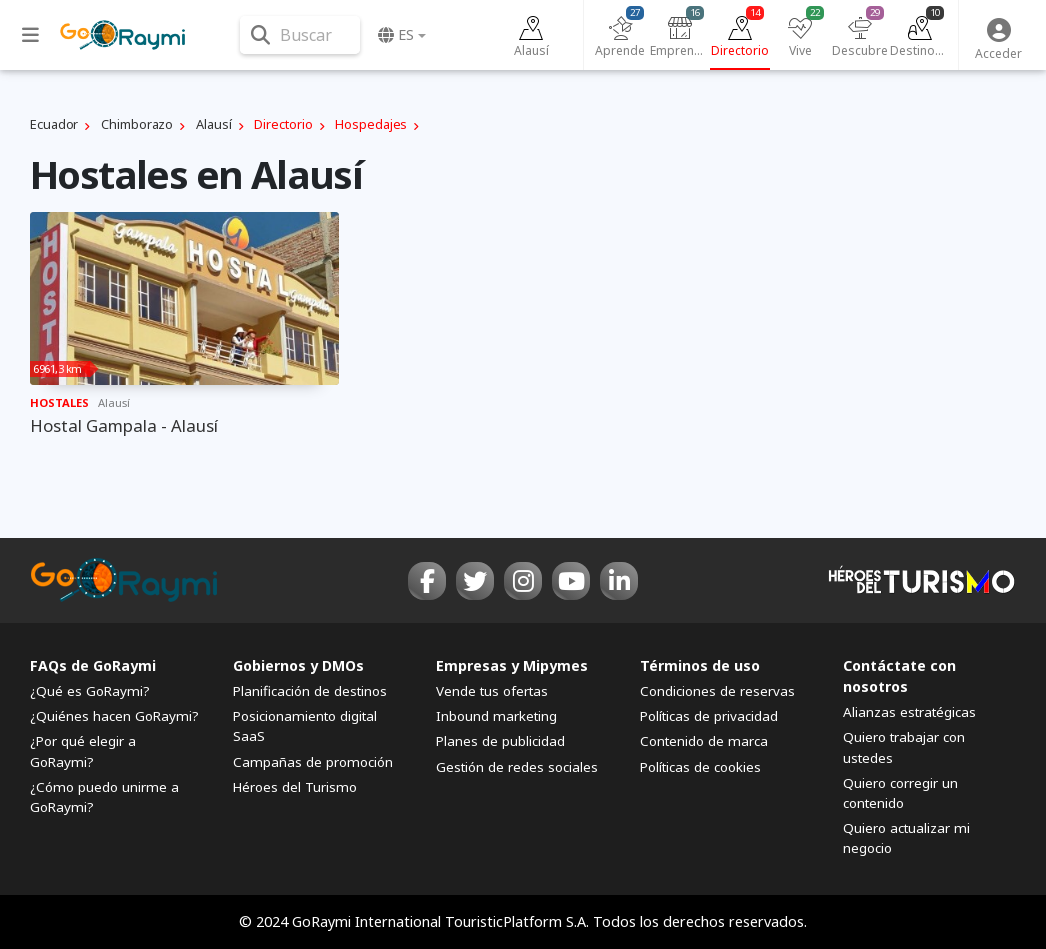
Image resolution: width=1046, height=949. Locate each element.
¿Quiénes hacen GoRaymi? (114, 716)
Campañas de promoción (313, 762)
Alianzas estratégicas (909, 712)
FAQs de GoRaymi (93, 665)
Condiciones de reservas (717, 691)
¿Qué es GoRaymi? (90, 691)
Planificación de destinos (310, 691)
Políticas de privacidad (709, 716)
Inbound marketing (496, 716)
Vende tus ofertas (492, 691)
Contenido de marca (704, 741)
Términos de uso (700, 665)
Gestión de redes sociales (517, 767)
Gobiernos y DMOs (298, 665)
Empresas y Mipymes (512, 665)
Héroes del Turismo (295, 787)
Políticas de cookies (700, 767)
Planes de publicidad (500, 741)
